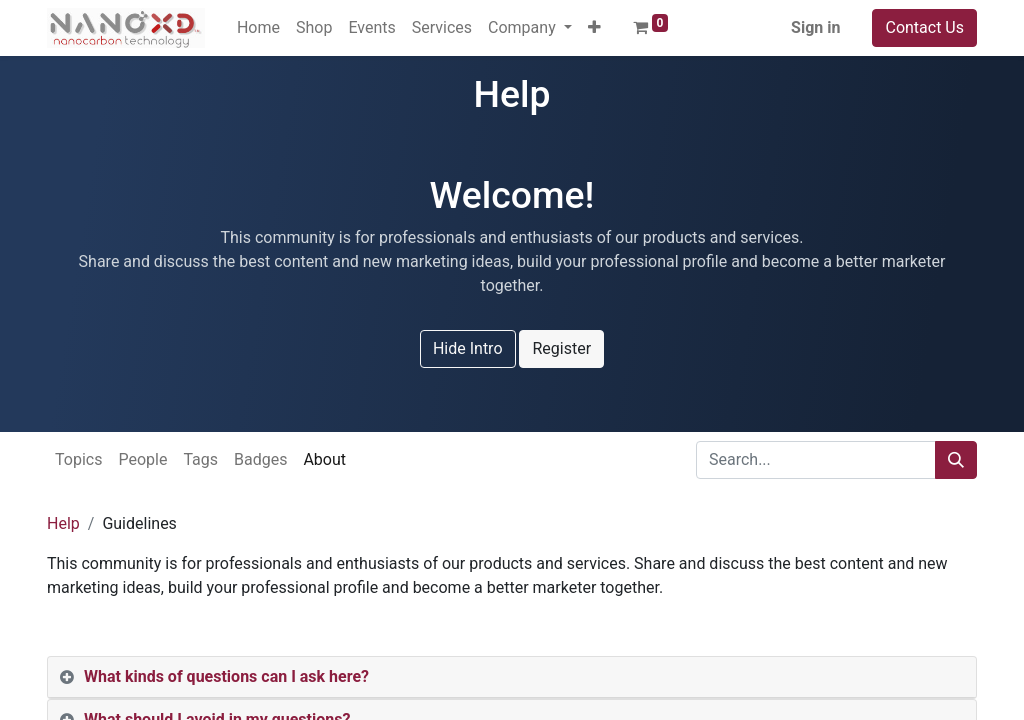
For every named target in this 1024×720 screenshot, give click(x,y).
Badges (260, 459)
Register (561, 348)
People (142, 459)
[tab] (512, 677)
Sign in (815, 27)
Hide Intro (468, 348)
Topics (78, 459)
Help (63, 523)
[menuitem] (258, 28)
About (324, 459)
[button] (594, 28)
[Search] (956, 460)
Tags (200, 459)
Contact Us (924, 27)
